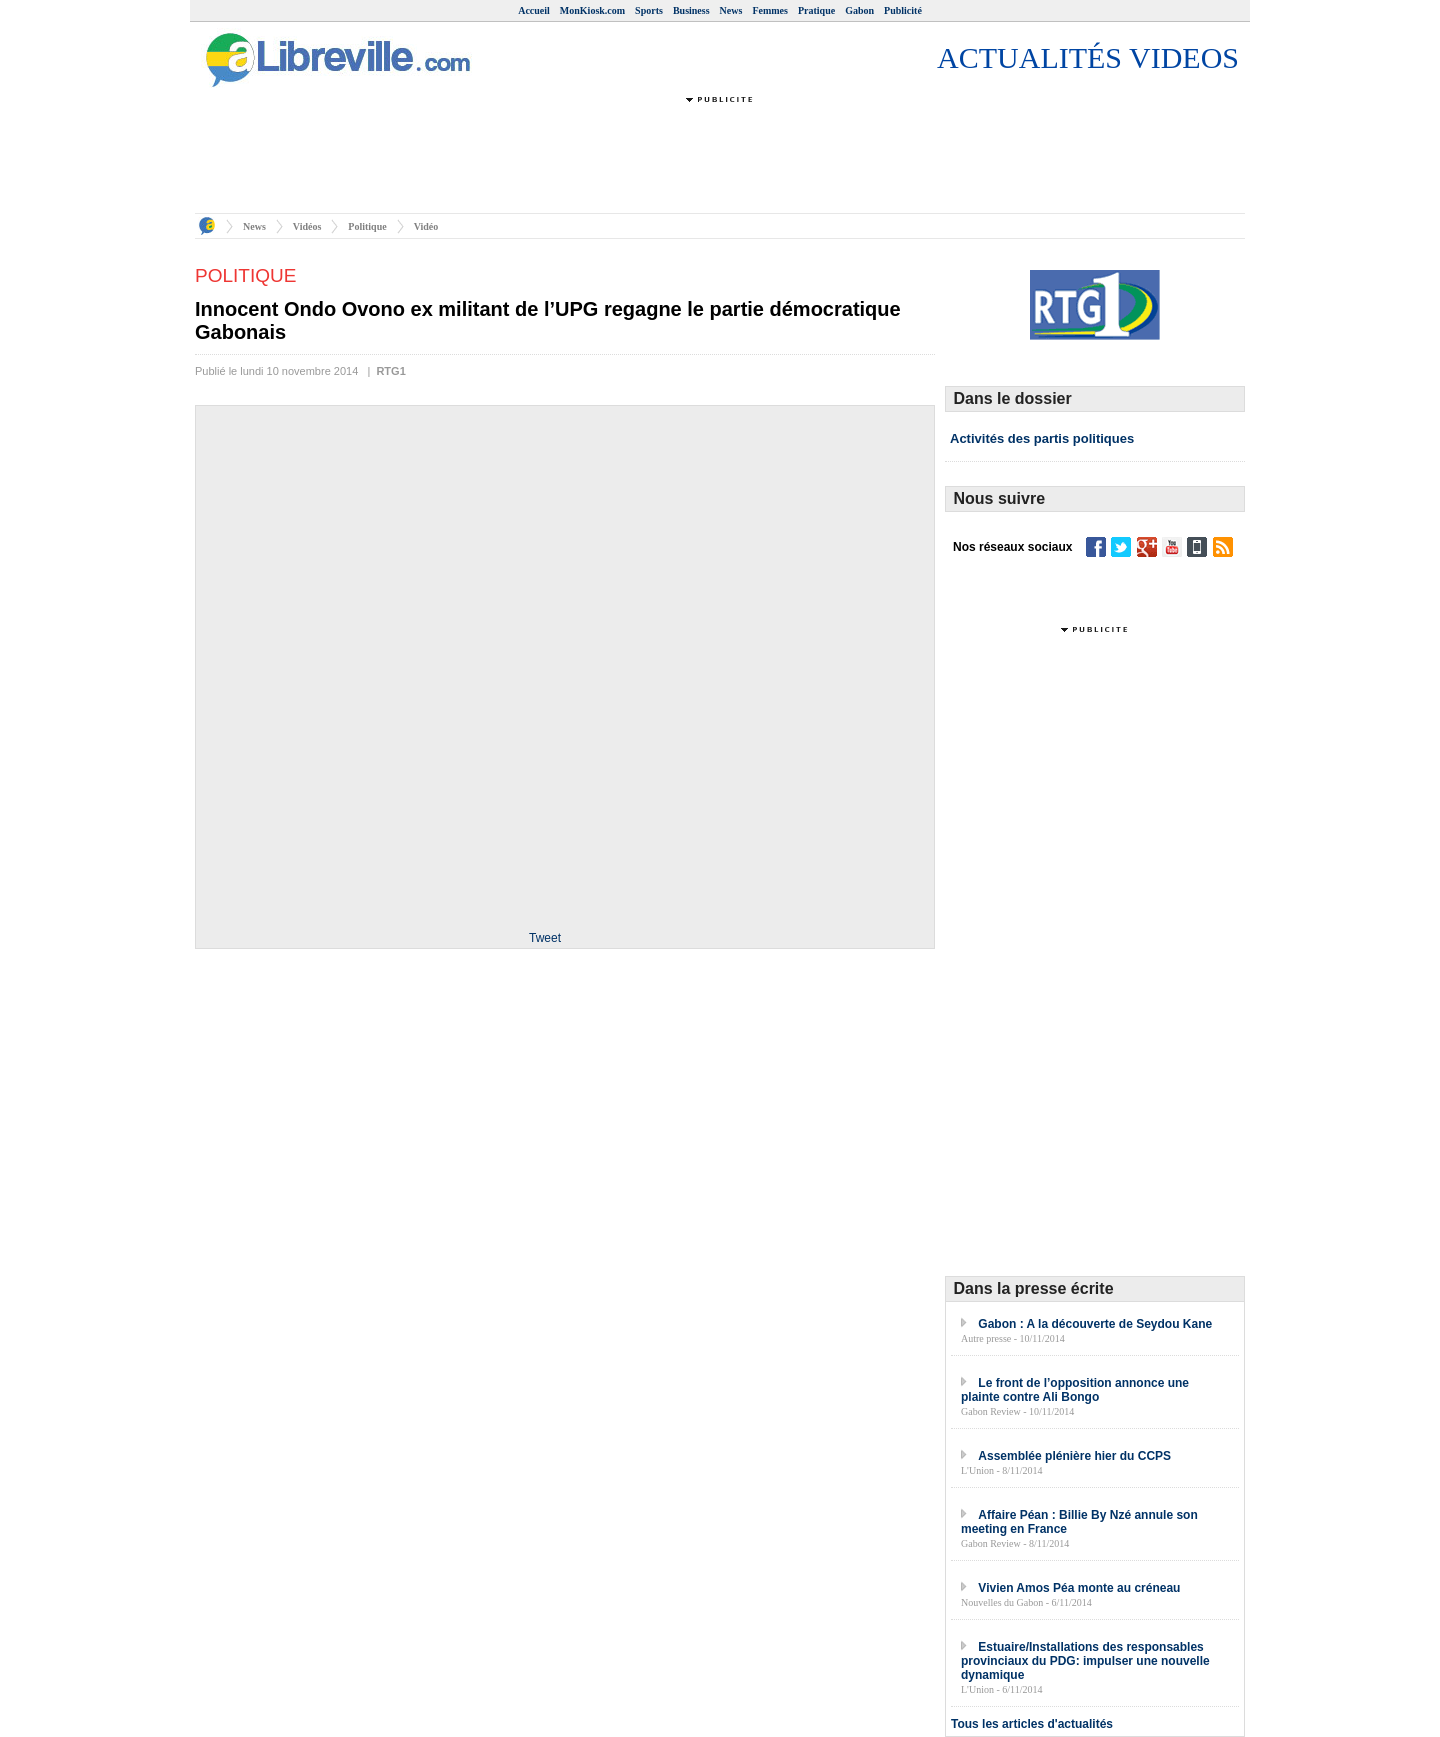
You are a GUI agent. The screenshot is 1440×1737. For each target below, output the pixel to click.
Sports (649, 10)
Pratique (816, 10)
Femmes (770, 10)
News (731, 10)
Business (691, 10)
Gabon (859, 10)
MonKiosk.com (592, 10)
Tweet (545, 938)
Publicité (903, 10)
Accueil (534, 10)
